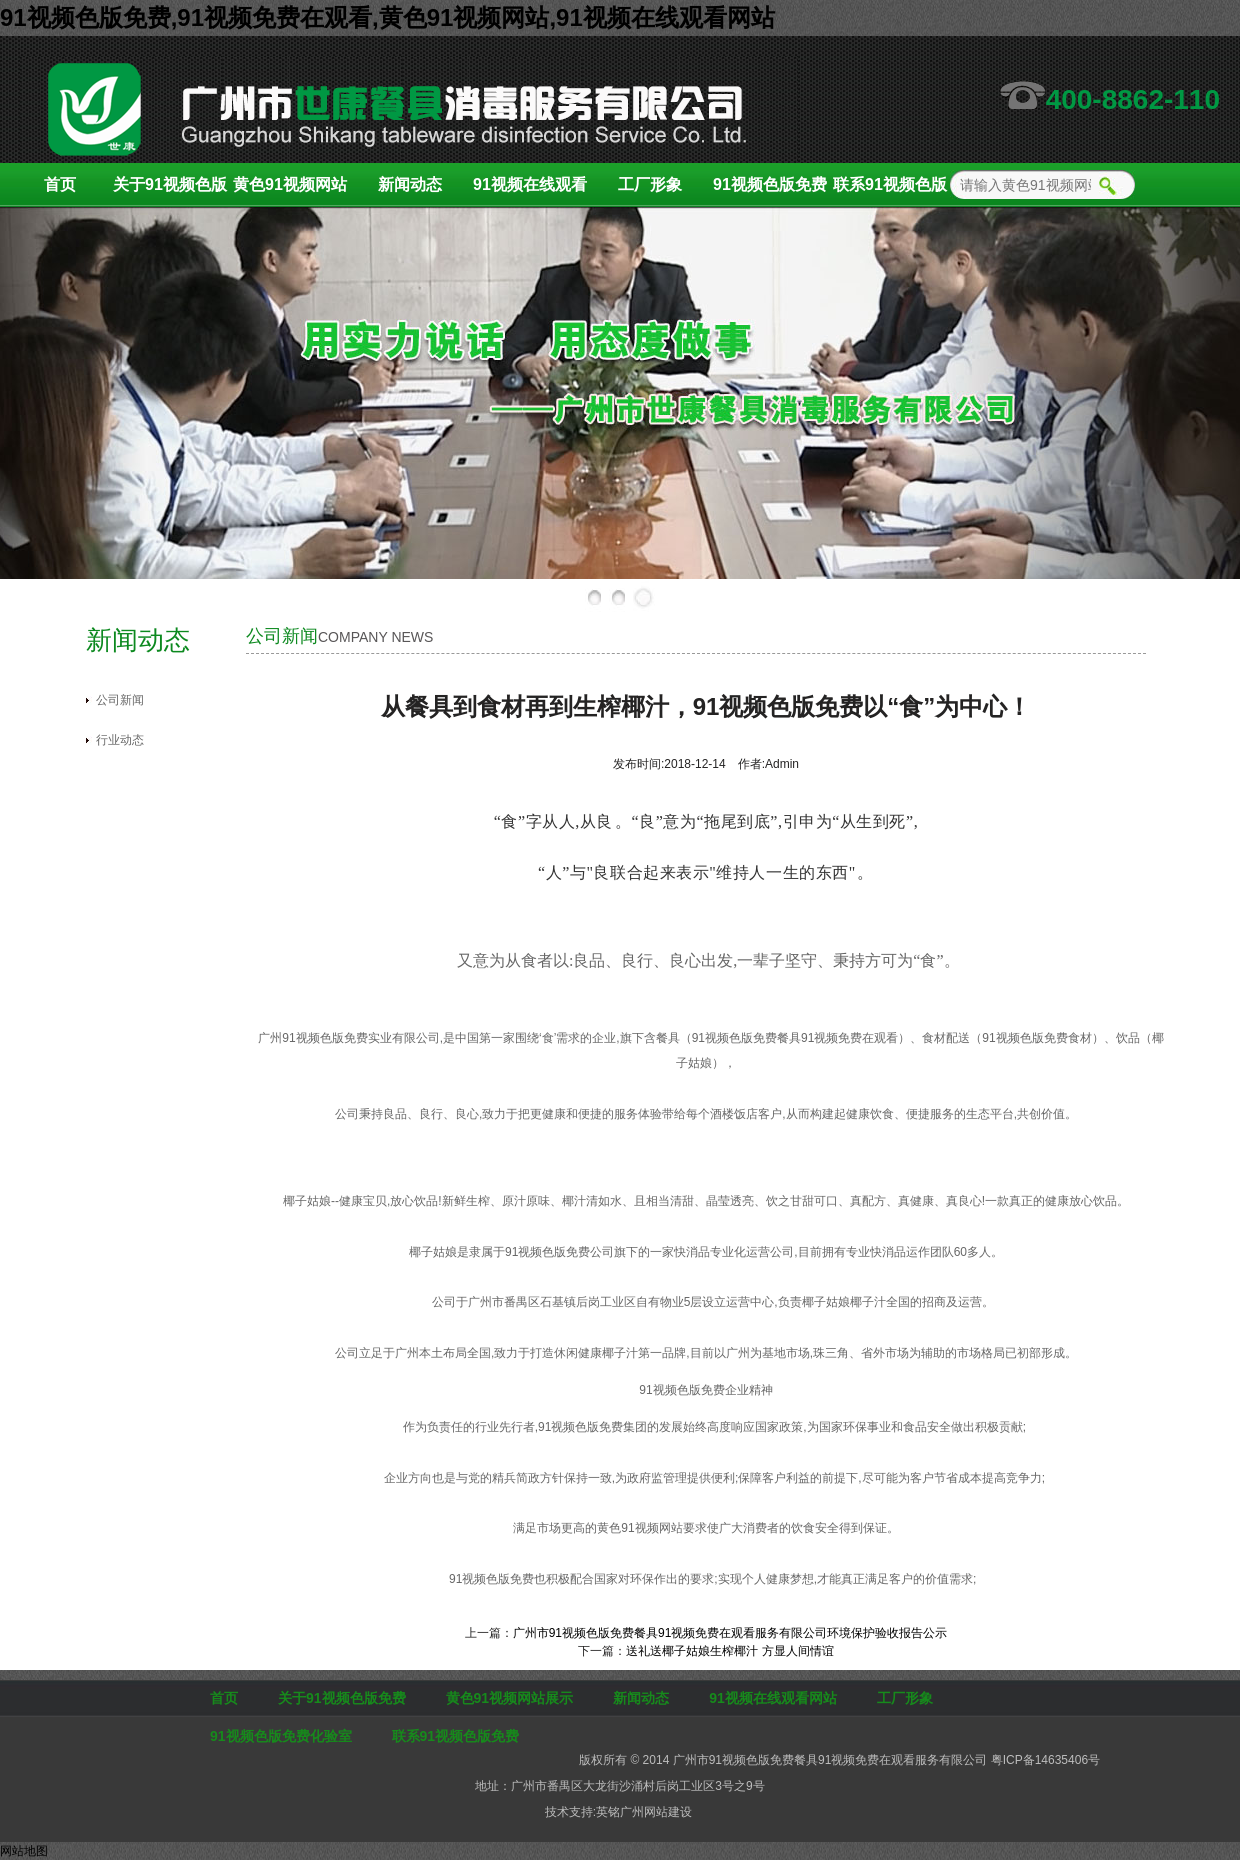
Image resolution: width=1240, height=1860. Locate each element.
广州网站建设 (656, 1812)
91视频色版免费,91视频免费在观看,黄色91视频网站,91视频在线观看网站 (387, 17)
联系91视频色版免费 (890, 191)
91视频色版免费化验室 (770, 191)
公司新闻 (120, 700)
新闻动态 (410, 184)
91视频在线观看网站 (530, 191)
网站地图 (24, 1851)
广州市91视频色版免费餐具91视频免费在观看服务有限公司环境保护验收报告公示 (730, 1633)
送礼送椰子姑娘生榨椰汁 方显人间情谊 (729, 1651)
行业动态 (120, 740)
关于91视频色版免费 (170, 191)
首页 (60, 184)
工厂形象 (650, 184)
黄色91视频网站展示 (290, 191)
